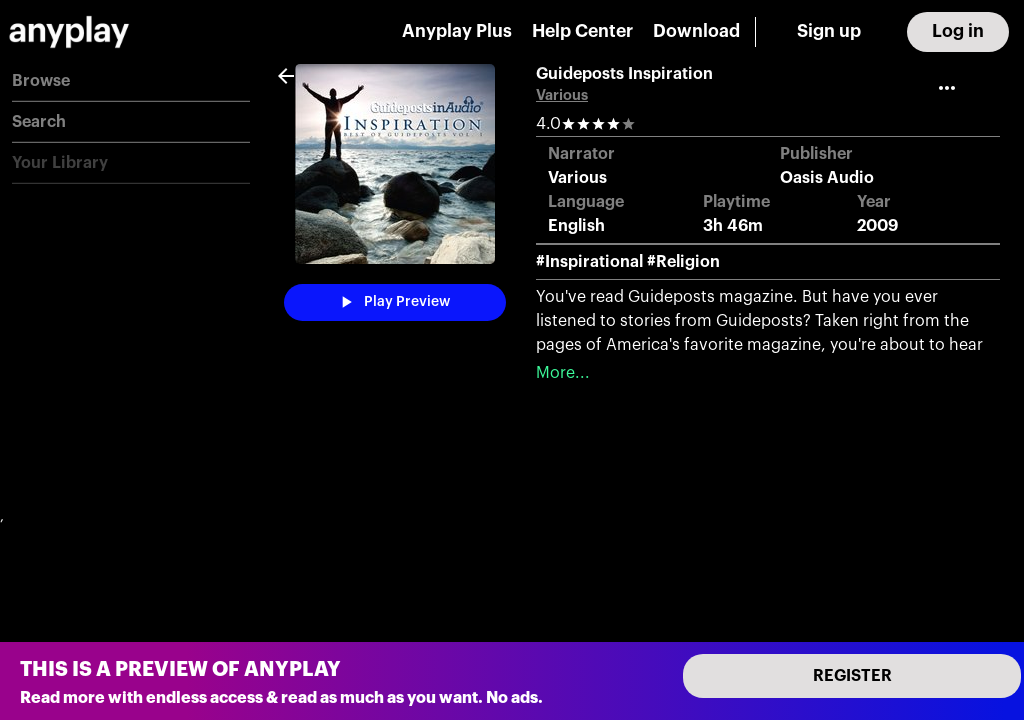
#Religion (683, 262)
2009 (877, 226)
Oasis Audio (827, 178)
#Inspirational (589, 262)
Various (562, 95)
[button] (131, 81)
